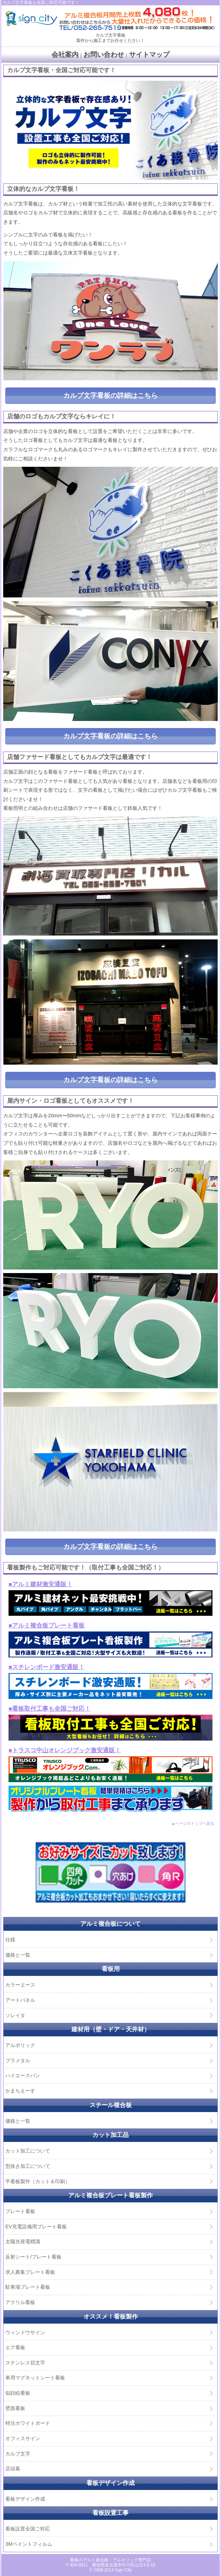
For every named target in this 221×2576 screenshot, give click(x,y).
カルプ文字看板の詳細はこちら (110, 395)
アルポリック (20, 2045)
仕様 (10, 1939)
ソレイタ (15, 2015)
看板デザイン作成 (25, 2499)
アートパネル (20, 2000)
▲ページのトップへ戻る (192, 1823)
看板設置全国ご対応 (27, 2529)
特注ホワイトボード (27, 2423)
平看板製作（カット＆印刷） (37, 2181)
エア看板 (15, 2347)
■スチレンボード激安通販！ (47, 1667)
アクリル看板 (20, 2302)
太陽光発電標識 (22, 2241)
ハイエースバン (22, 2075)
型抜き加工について (27, 2166)
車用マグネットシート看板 (35, 2377)
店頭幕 (12, 2468)
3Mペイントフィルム (28, 2544)
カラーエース (20, 1985)
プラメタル (17, 2060)
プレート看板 (20, 2211)
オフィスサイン (22, 2438)
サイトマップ (149, 54)
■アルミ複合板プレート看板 (47, 1625)
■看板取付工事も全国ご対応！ (50, 1708)
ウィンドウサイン (25, 2332)
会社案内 (65, 54)
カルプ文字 (17, 2454)
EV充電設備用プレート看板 (36, 2226)
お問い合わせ (103, 54)
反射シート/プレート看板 (33, 2257)
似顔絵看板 (17, 2393)
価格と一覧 (17, 1955)
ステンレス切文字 (25, 2363)
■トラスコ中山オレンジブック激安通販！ (65, 1750)
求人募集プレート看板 (30, 2272)
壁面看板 (15, 2408)
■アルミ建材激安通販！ (40, 1584)
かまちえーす (20, 2091)
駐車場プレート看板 (27, 2287)
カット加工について (27, 2151)
